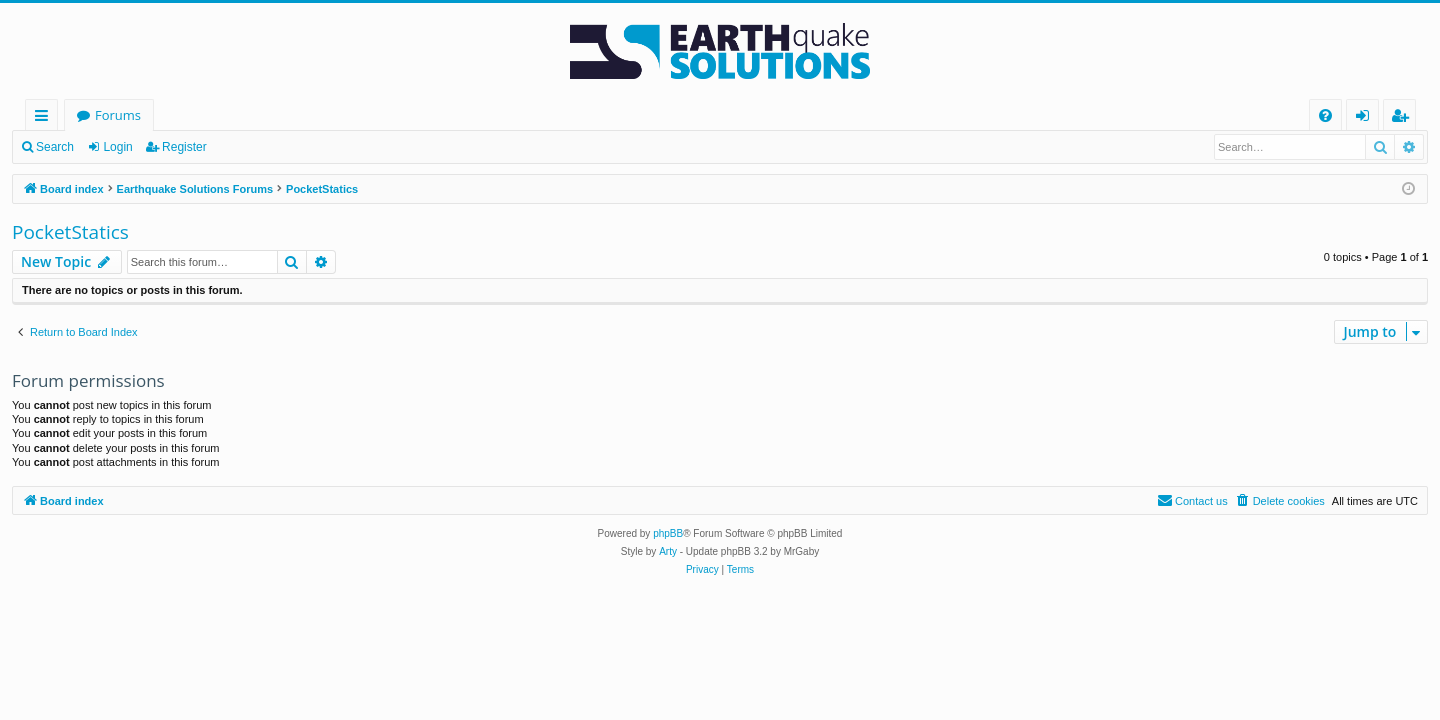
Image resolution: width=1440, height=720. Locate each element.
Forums (118, 115)
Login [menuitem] (1366, 118)
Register (184, 147)
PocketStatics (70, 232)
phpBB (668, 533)
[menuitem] (1325, 115)
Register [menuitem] (1404, 118)
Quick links (45, 118)
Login (117, 147)
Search (55, 147)
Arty (668, 551)
